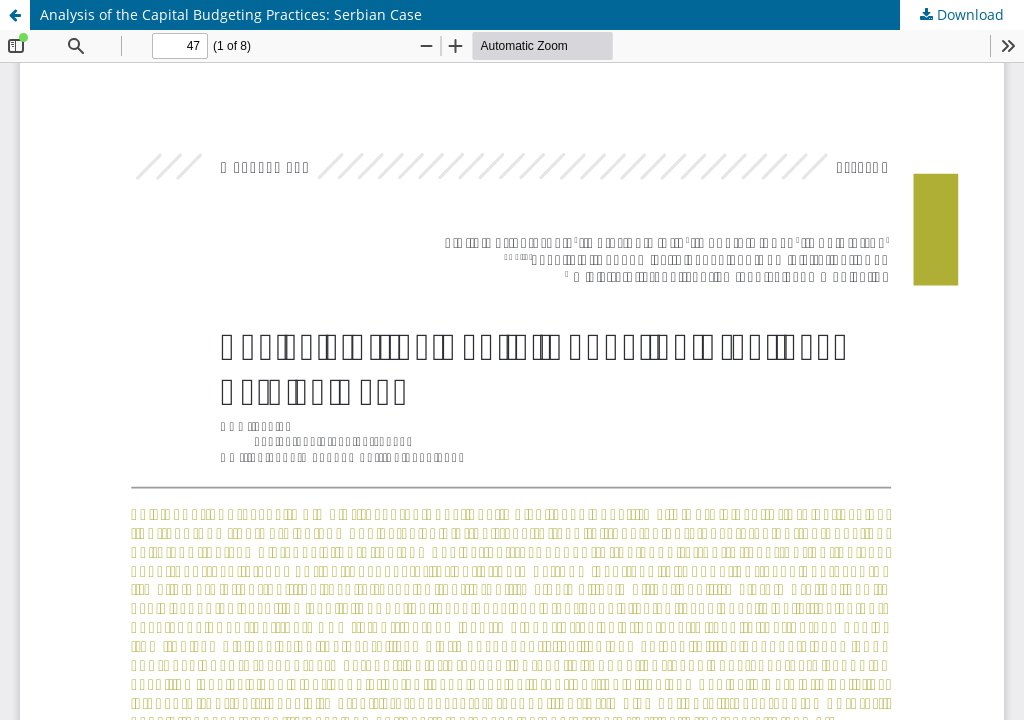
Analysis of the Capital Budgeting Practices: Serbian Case (231, 14)
